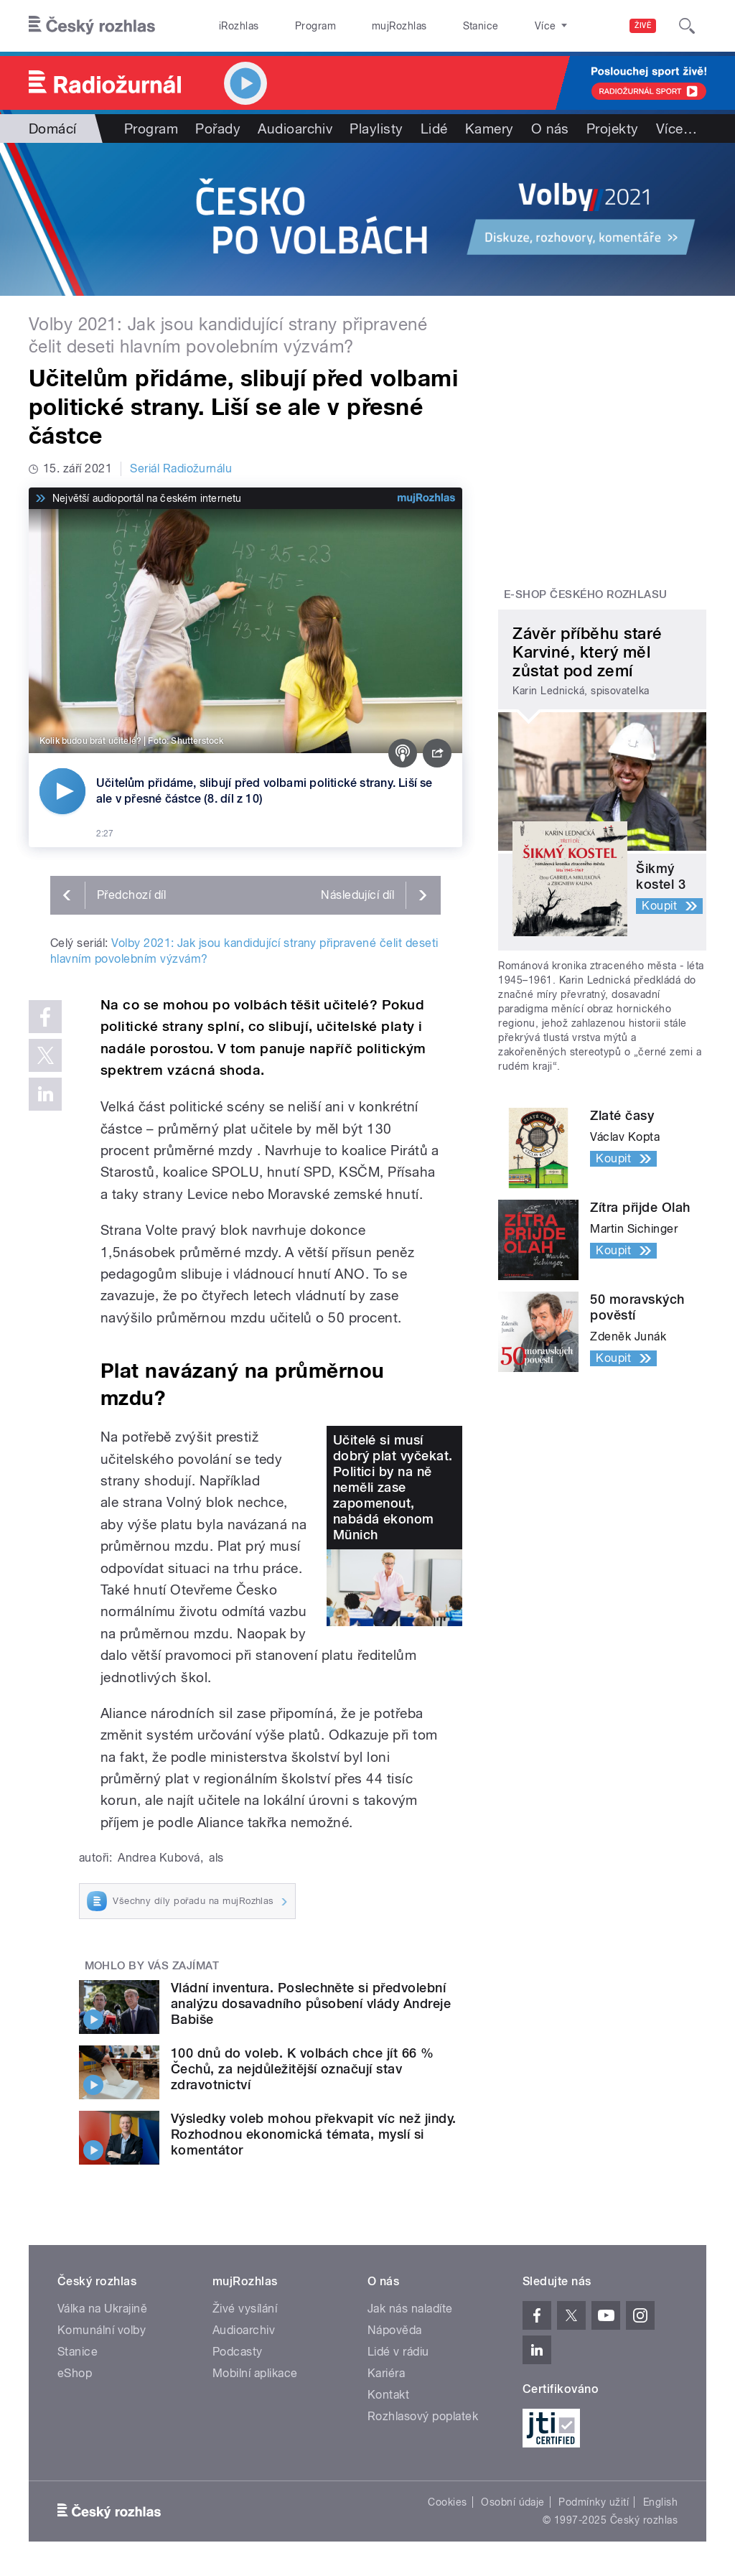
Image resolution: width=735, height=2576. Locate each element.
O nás (550, 128)
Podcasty (237, 2351)
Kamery (489, 128)
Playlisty (376, 128)
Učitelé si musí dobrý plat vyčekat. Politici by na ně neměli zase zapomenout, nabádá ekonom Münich (393, 1487)
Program (293, 26)
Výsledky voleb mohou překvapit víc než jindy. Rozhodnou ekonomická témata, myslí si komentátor (314, 2134)
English (660, 2502)
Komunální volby (101, 2330)
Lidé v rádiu (398, 2351)
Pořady (217, 128)
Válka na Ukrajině (102, 2308)
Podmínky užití (593, 2502)
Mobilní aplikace (255, 2373)
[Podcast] (402, 753)
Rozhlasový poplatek (423, 2416)
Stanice (429, 26)
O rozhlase (495, 26)
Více (676, 128)
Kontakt (388, 2395)
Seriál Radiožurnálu (181, 468)
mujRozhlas (362, 26)
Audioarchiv (295, 128)
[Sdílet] (437, 753)
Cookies (447, 2502)
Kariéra (386, 2373)
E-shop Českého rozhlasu (586, 594)
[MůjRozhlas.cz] (426, 498)
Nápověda (395, 2330)
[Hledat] (687, 26)
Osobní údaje (513, 2502)
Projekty (612, 128)
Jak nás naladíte (410, 2308)
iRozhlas (232, 26)
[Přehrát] (62, 791)
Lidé (434, 128)
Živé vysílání (244, 2308)
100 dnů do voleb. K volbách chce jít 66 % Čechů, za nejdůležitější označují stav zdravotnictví (302, 2068)
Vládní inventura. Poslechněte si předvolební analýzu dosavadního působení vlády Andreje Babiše (311, 2003)
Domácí (53, 128)
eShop (74, 2373)
